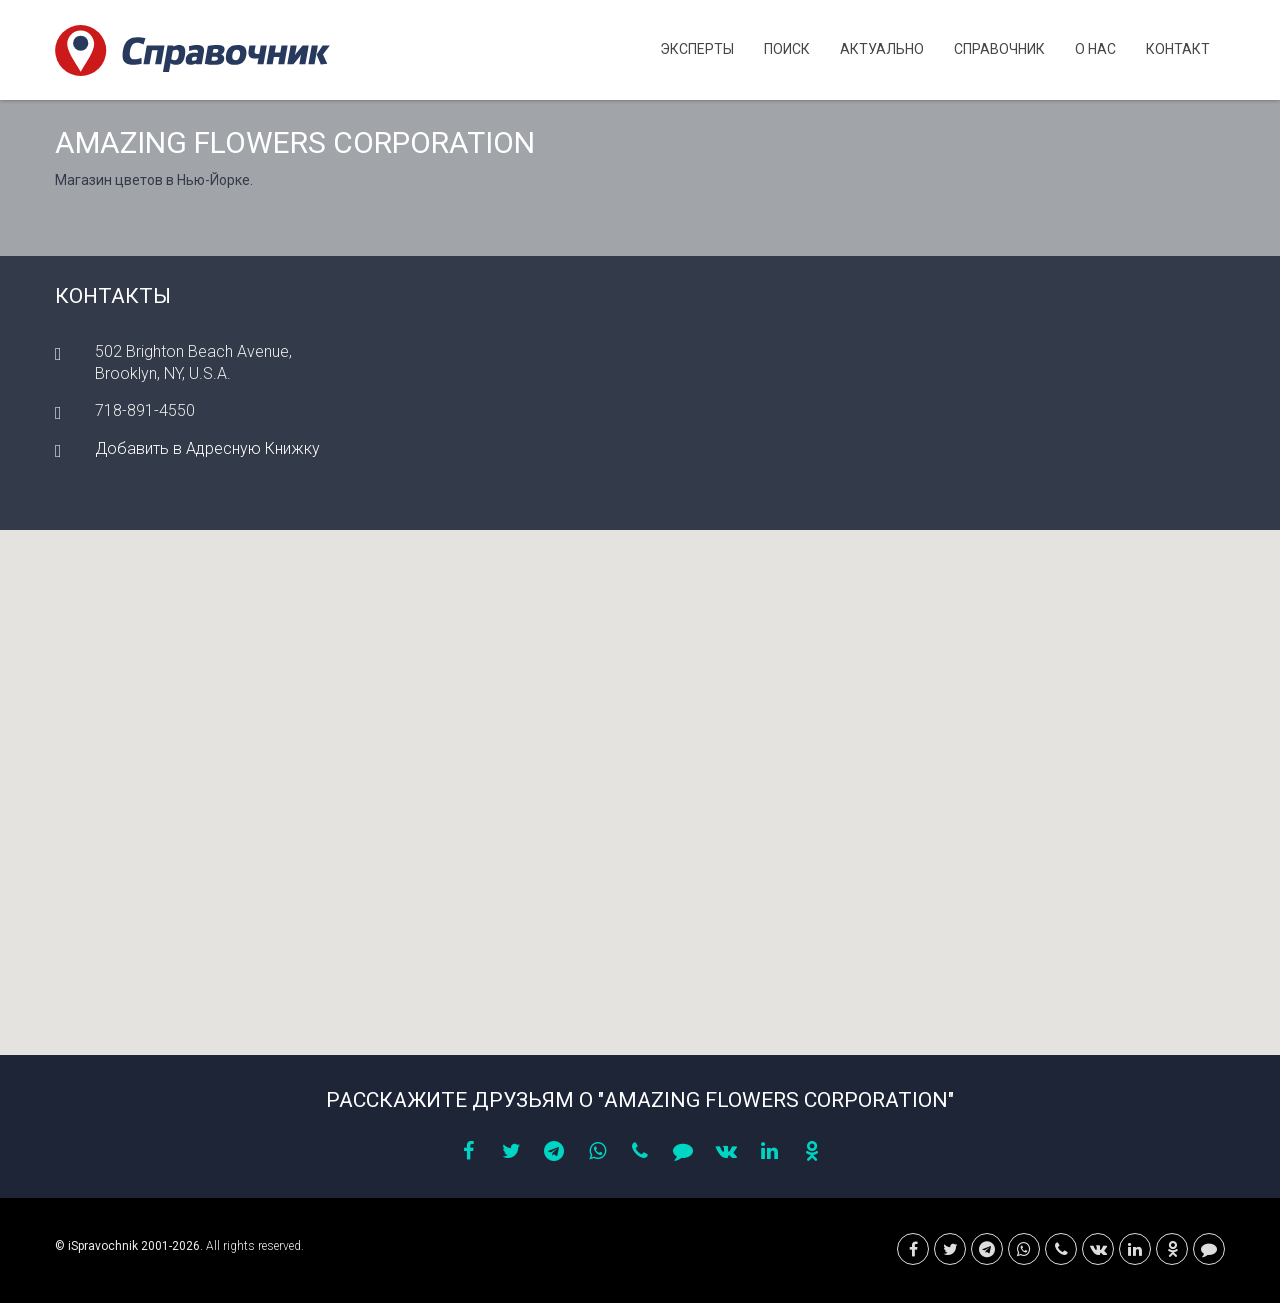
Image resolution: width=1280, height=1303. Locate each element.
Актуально (882, 49)
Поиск (787, 49)
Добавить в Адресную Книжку (207, 448)
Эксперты (697, 49)
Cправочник (999, 49)
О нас (1095, 49)
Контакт (1178, 49)
